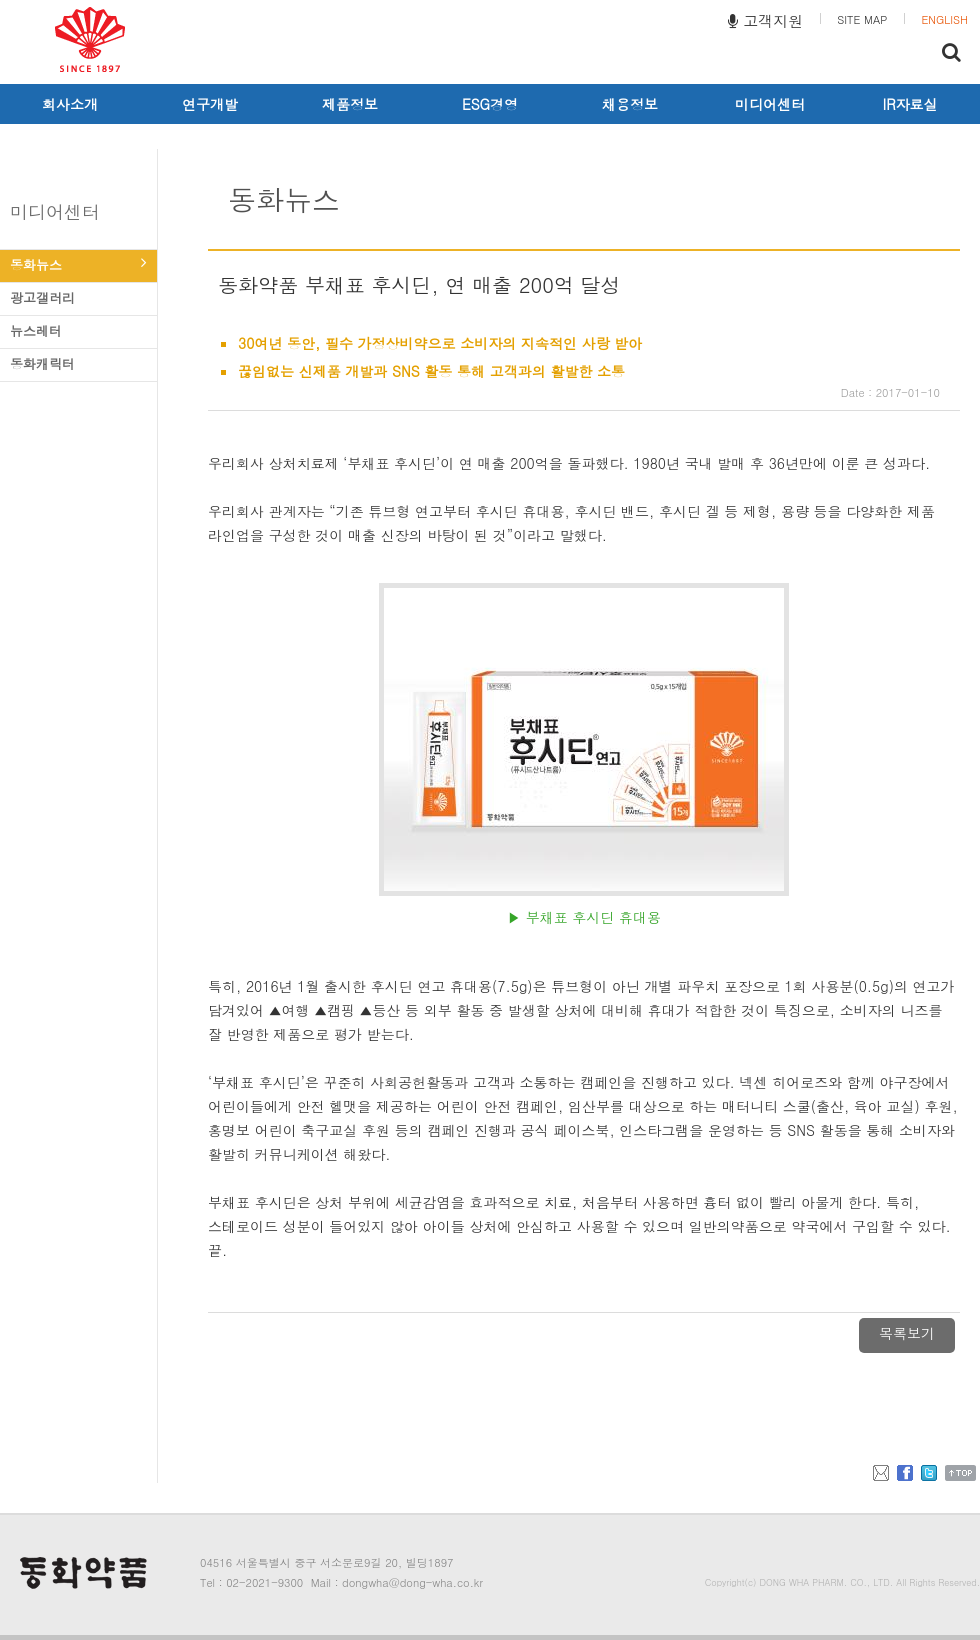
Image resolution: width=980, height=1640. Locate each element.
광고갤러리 (78, 297)
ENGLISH (944, 19)
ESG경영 (490, 104)
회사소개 (70, 104)
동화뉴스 (78, 264)
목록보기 (907, 1333)
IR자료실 (910, 104)
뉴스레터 (78, 330)
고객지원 (765, 20)
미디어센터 (770, 104)
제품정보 (350, 104)
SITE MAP (862, 19)
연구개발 (210, 104)
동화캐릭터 (78, 363)
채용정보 (630, 104)
